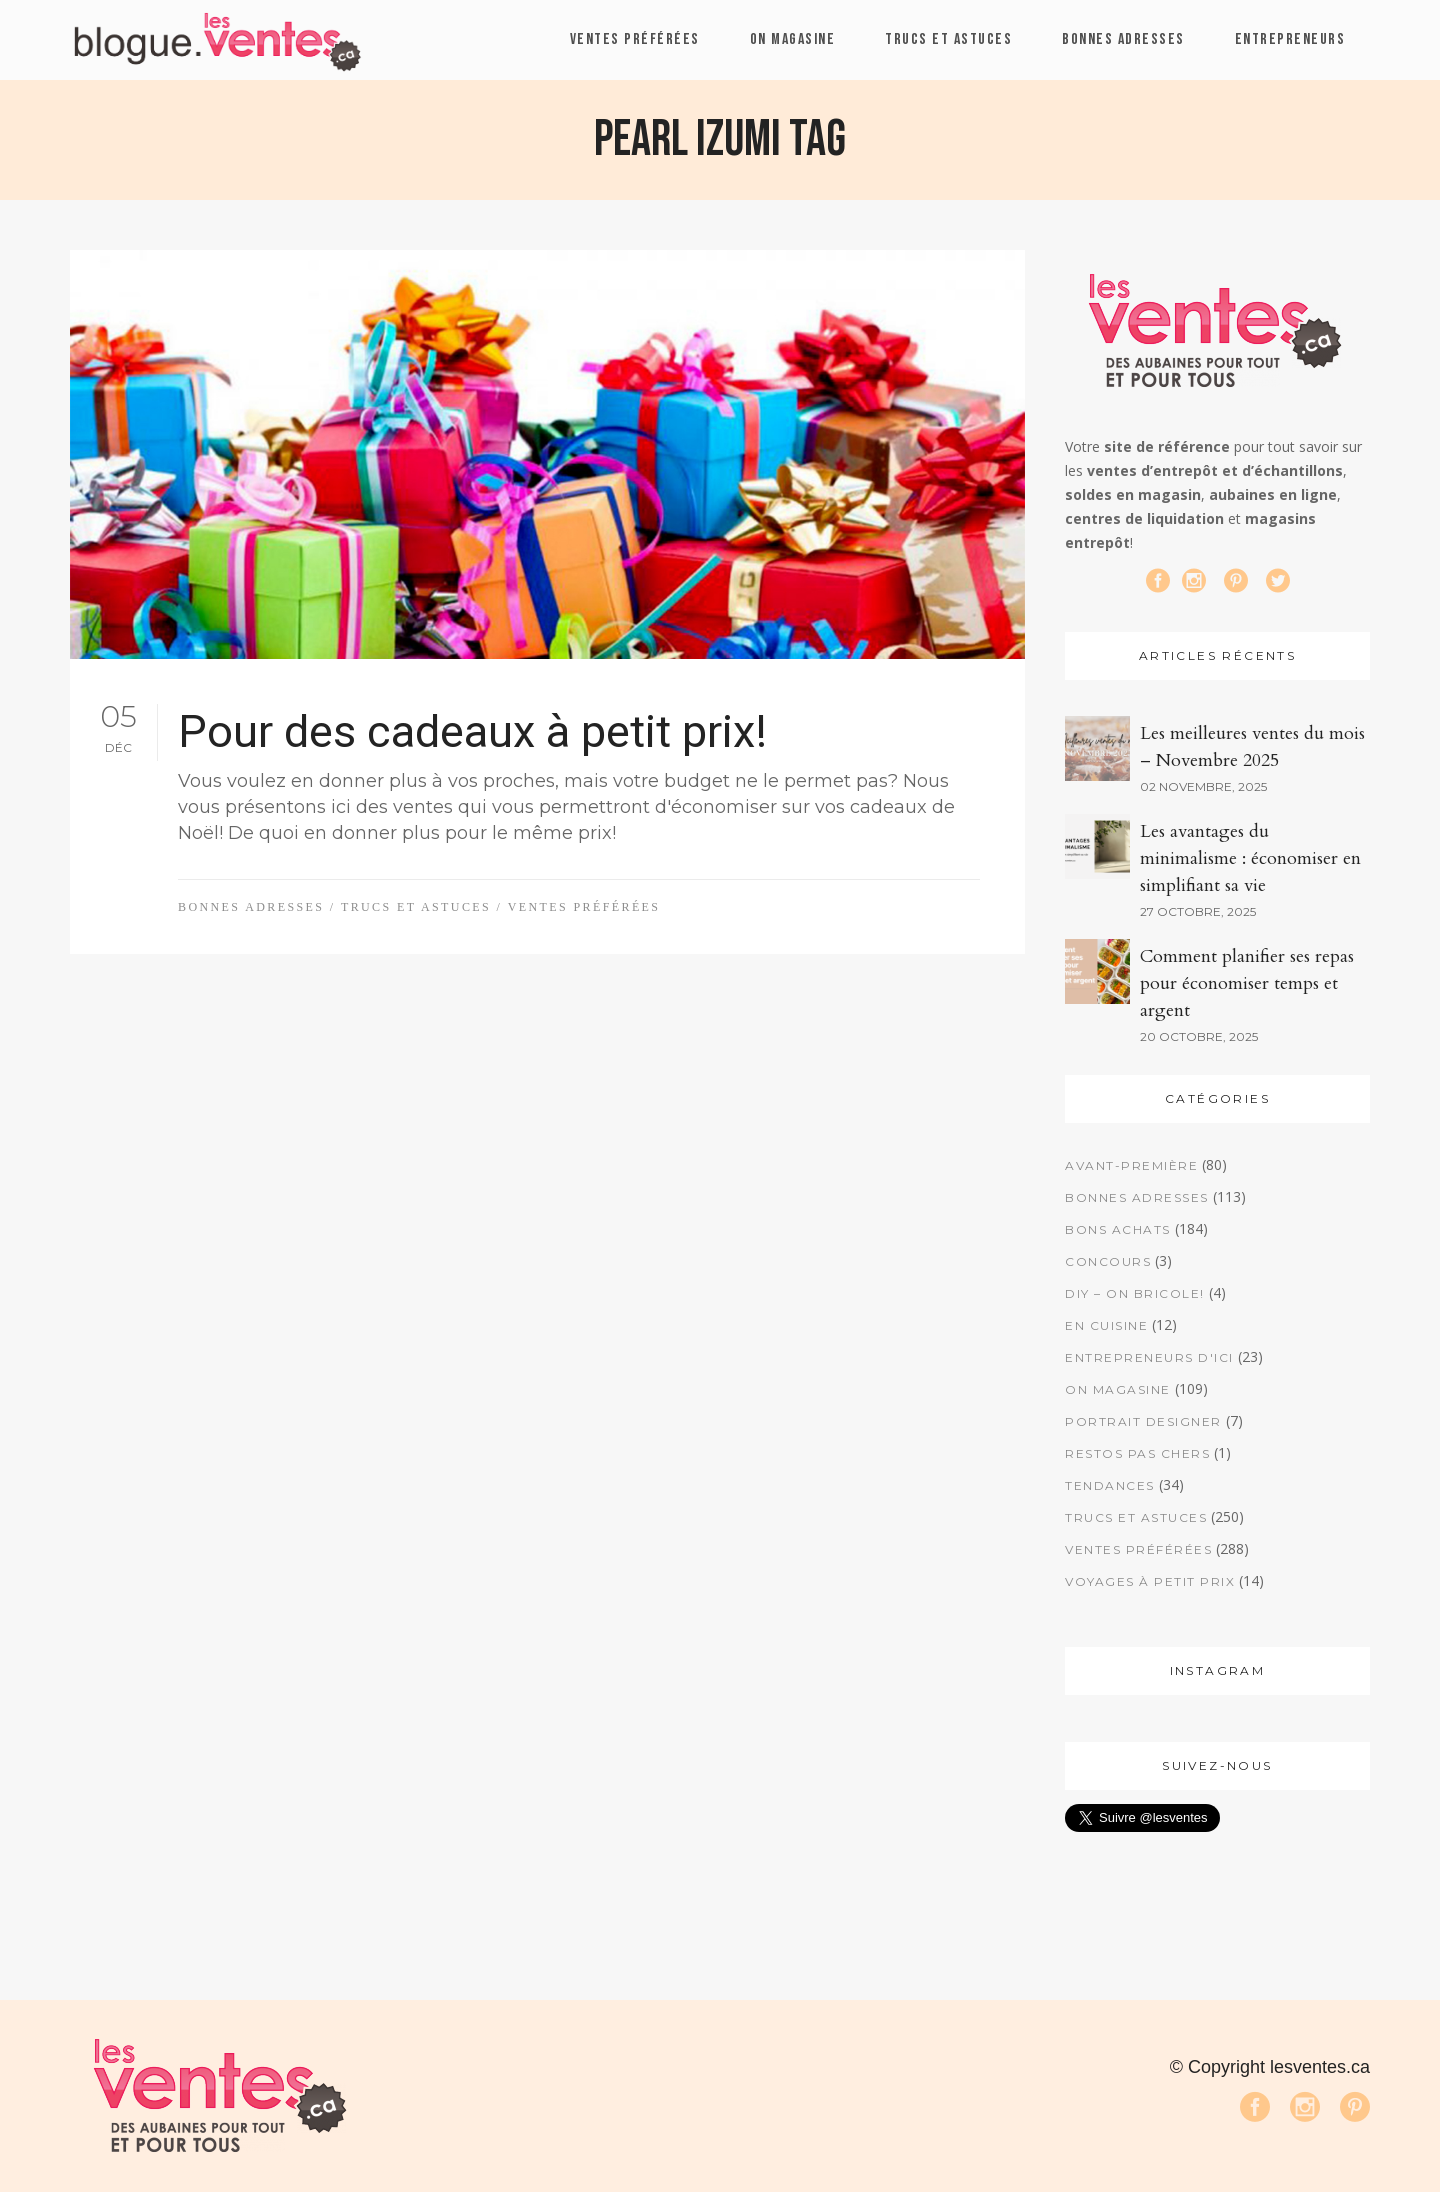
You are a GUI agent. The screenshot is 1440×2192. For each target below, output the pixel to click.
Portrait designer (1143, 1421)
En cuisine (1106, 1325)
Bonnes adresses (251, 907)
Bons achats (1118, 1229)
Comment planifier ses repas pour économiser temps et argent (1247, 983)
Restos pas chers (1137, 1453)
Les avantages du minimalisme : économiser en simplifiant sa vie (1250, 858)
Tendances (1110, 1485)
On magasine (1118, 1389)
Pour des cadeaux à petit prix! (472, 731)
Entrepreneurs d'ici (1149, 1357)
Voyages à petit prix (1150, 1581)
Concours (1108, 1261)
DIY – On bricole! (1135, 1293)
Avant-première (1131, 1165)
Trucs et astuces (416, 907)
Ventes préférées (584, 907)
